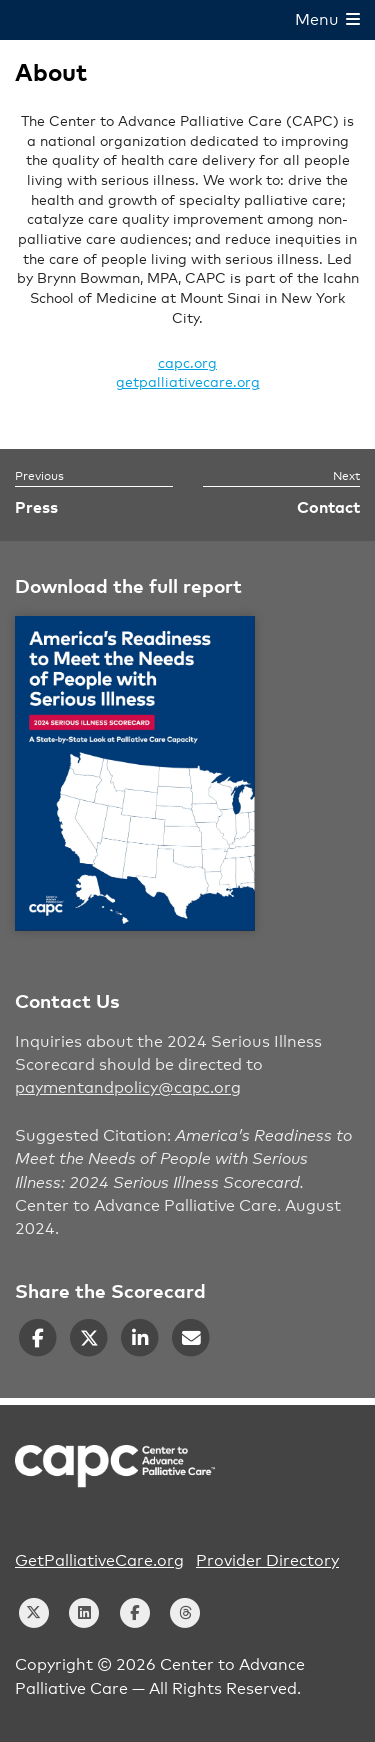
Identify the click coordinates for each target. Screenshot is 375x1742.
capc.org (187, 364)
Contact (328, 508)
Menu (327, 20)
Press (36, 508)
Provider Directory (267, 1561)
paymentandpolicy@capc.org (128, 1088)
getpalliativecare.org (188, 383)
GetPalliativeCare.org (99, 1561)
